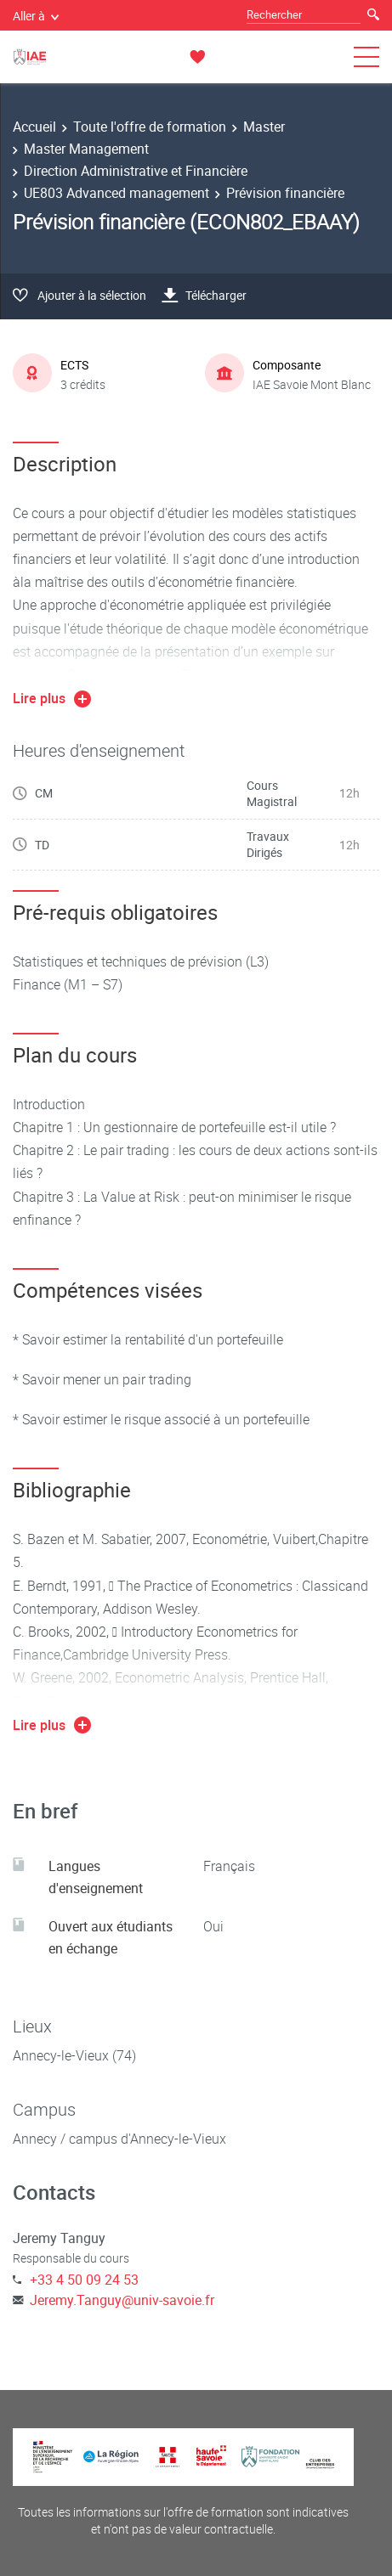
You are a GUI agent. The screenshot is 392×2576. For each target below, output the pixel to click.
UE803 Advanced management (116, 192)
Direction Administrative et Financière (135, 170)
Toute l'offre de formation (149, 126)
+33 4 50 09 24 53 (84, 2279)
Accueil (34, 126)
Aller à (36, 16)
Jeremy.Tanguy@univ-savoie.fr (122, 2300)
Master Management (86, 148)
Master (264, 126)
